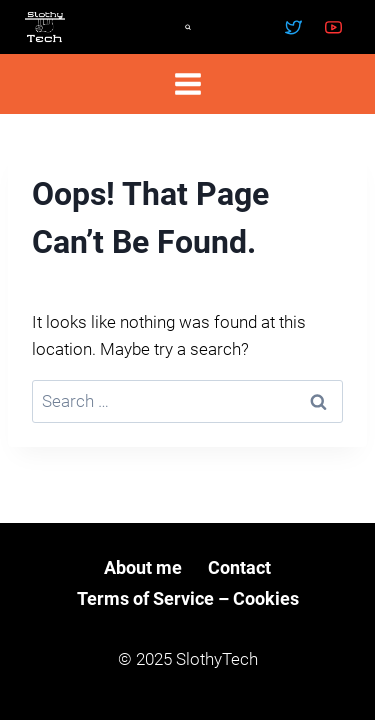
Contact (239, 567)
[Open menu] (187, 83)
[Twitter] (294, 27)
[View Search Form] (188, 27)
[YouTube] (333, 27)
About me (143, 567)
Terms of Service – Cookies (188, 598)
